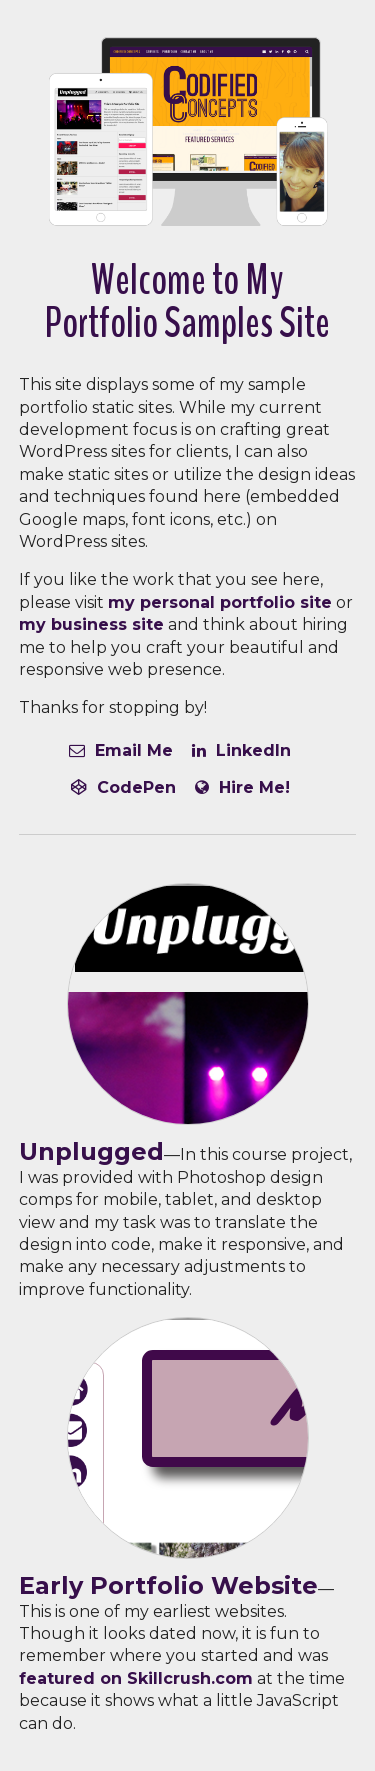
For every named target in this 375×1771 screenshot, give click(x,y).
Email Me (121, 750)
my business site (91, 624)
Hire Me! (242, 787)
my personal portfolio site (220, 602)
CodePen (123, 787)
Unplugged (91, 1151)
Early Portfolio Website (168, 1585)
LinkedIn (241, 750)
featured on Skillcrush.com (136, 1678)
